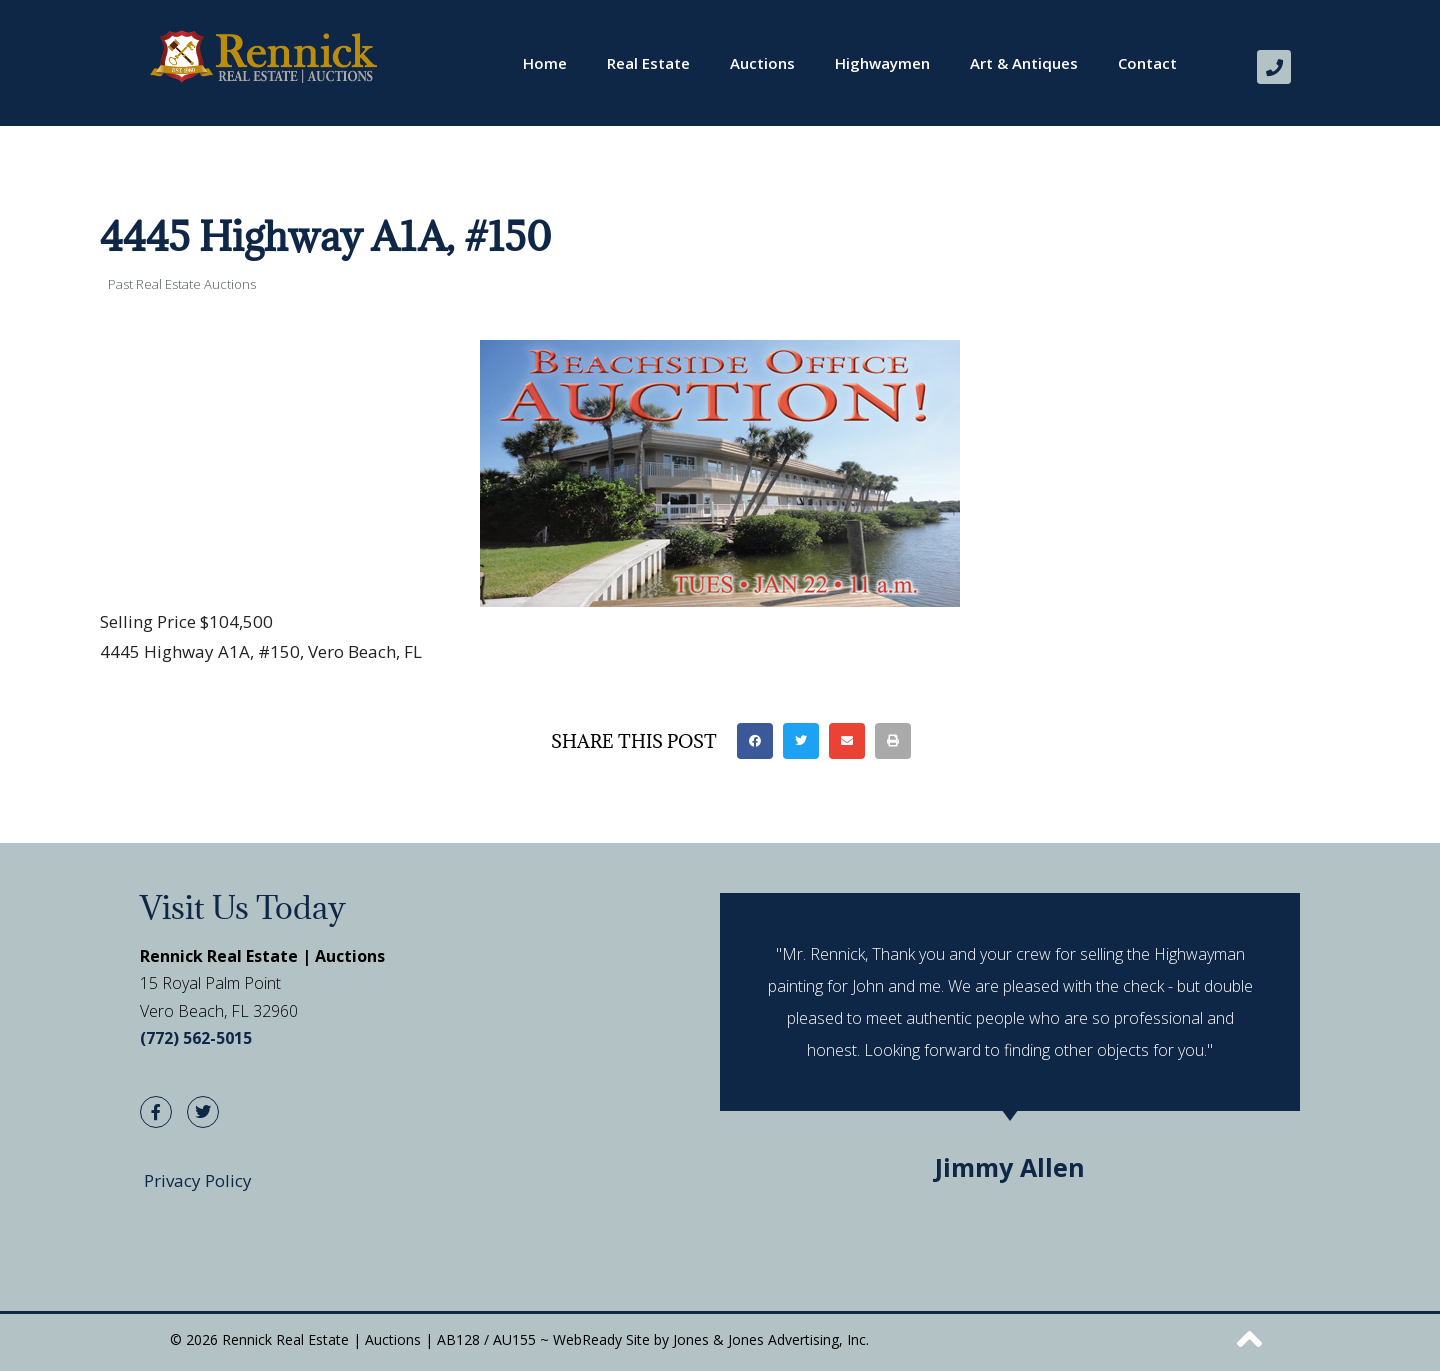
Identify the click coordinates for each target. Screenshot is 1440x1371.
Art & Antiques (1024, 63)
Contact (1147, 63)
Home (545, 63)
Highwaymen (882, 63)
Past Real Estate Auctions (182, 284)
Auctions (762, 63)
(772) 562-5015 (196, 1038)
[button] (755, 741)
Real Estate (648, 63)
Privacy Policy (198, 1180)
